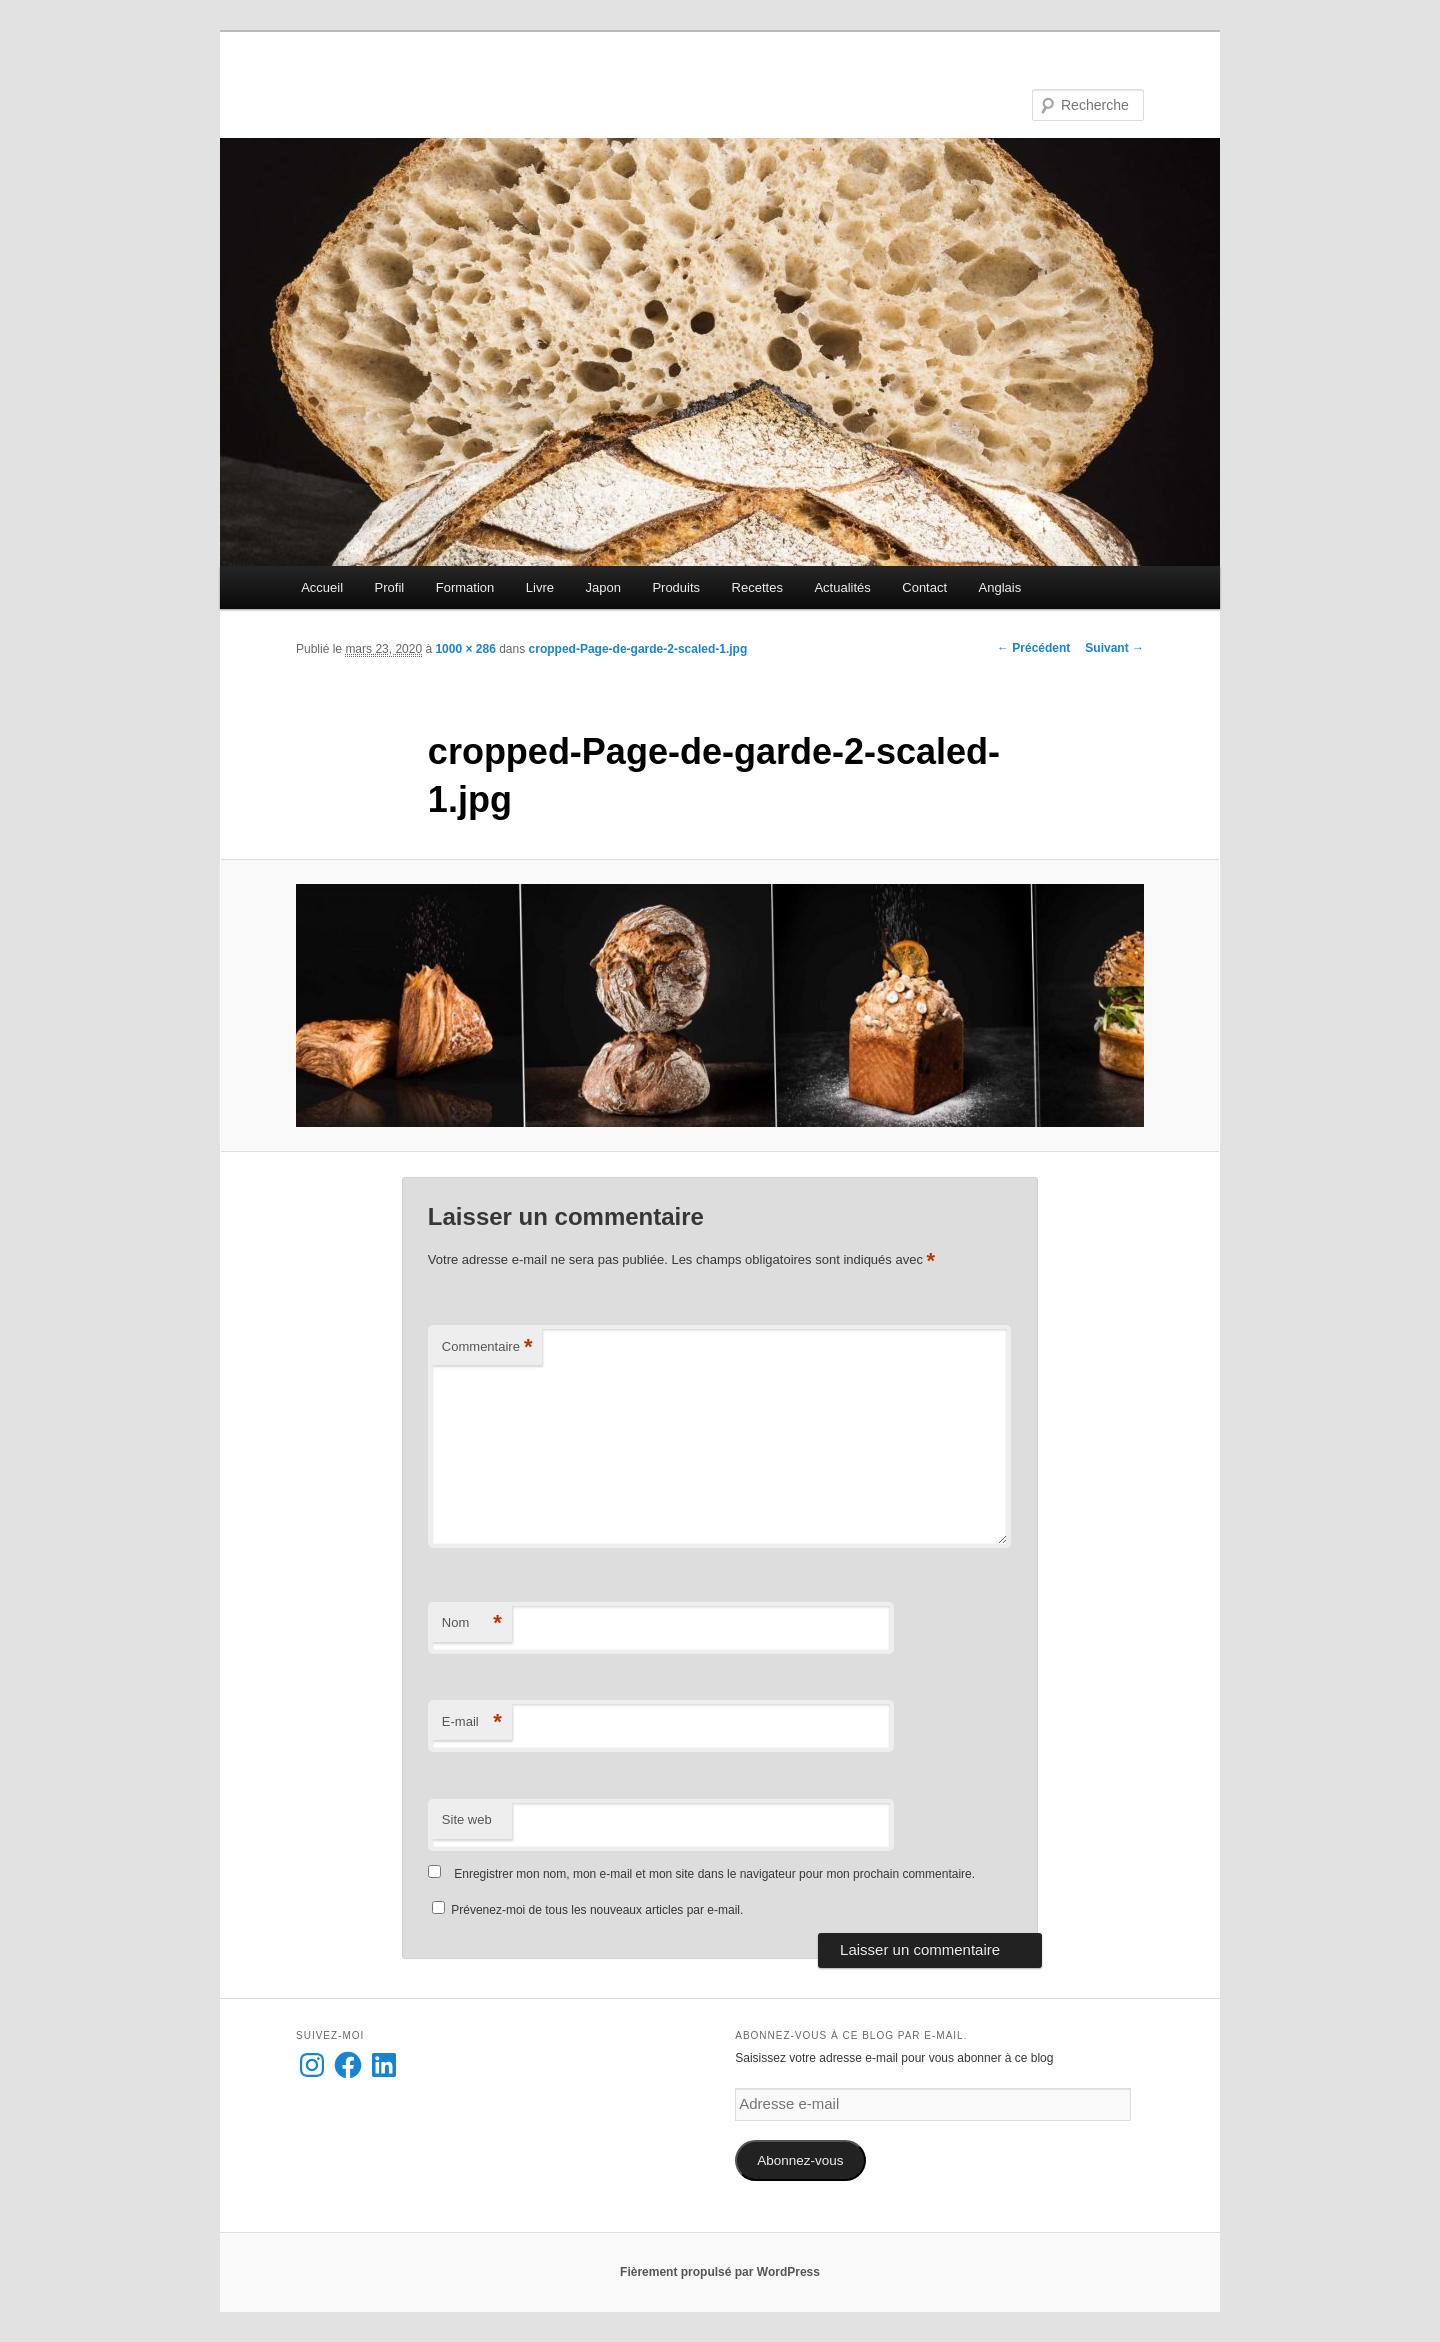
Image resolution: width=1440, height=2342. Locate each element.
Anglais (1000, 587)
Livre (540, 587)
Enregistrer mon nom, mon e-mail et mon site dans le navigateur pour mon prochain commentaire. (714, 1874)
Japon (602, 587)
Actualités (842, 587)
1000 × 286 (465, 649)
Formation (465, 587)
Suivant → (1114, 648)
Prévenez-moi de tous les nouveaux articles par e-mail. (597, 1910)
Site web (467, 1819)
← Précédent (1033, 648)
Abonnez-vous (800, 2160)
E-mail (472, 1722)
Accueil (322, 587)
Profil (390, 587)
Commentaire (487, 1347)
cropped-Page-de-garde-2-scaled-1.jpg (638, 649)
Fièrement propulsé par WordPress (720, 2272)
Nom (472, 1623)
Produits (676, 587)
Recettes (757, 587)
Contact (924, 587)
